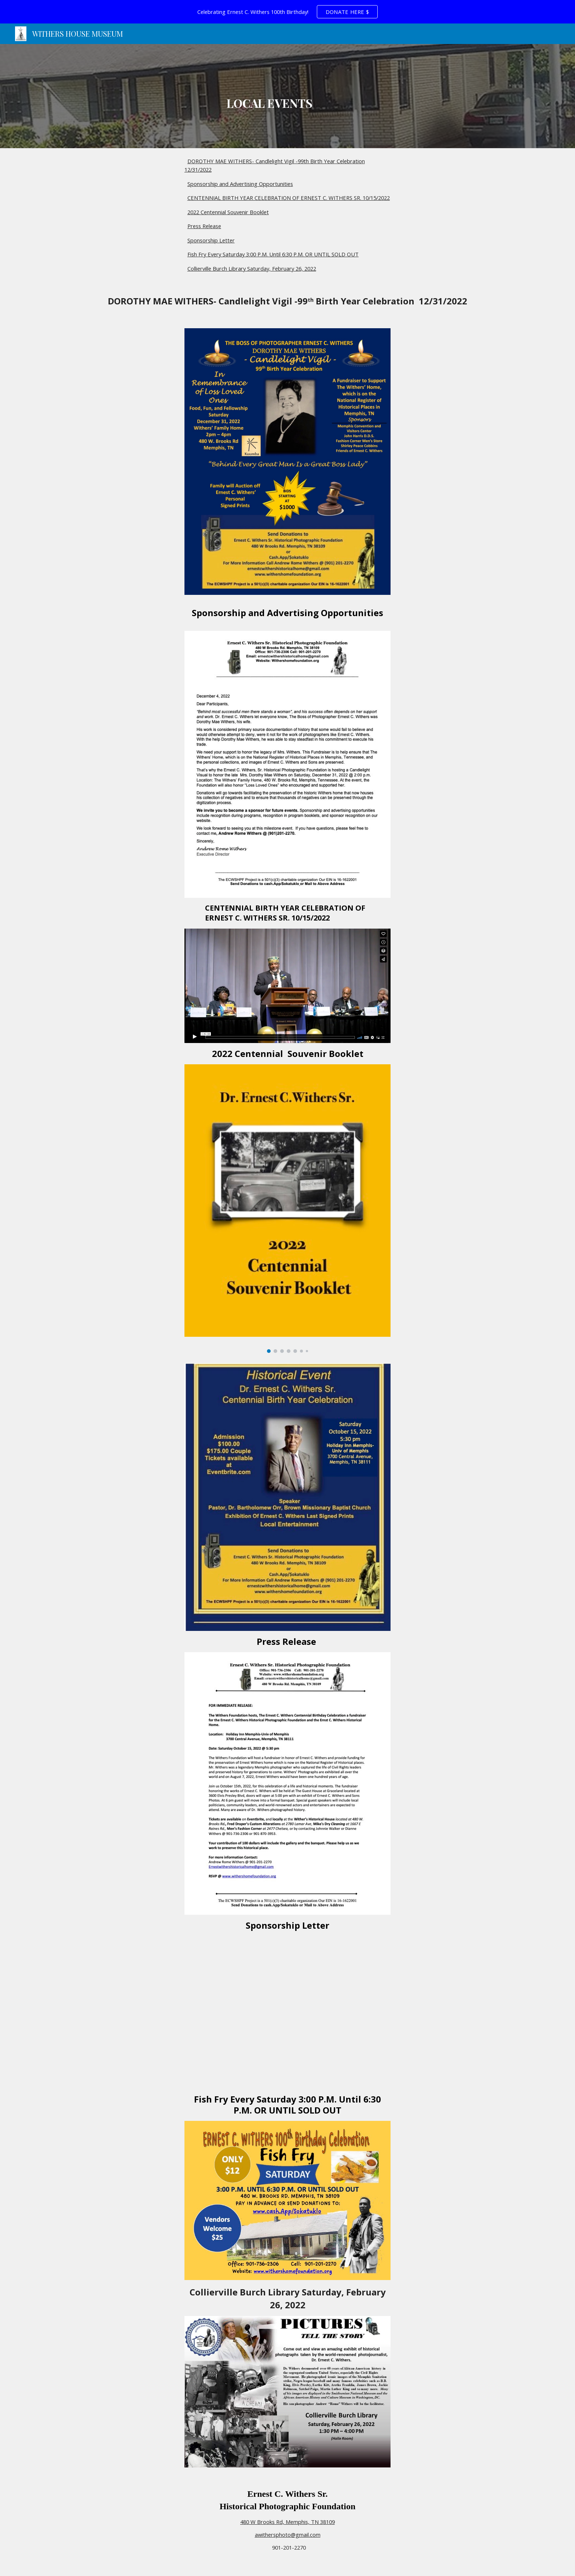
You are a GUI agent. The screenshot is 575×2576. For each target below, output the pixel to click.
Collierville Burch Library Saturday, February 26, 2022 (251, 268)
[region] (287, 11)
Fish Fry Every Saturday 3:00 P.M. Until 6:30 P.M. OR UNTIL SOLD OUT (273, 254)
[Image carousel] (287, 1208)
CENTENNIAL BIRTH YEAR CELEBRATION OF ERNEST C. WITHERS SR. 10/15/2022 (288, 197)
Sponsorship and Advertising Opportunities (240, 183)
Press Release (204, 226)
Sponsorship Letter (211, 240)
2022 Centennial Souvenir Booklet (228, 212)
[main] (269, 96)
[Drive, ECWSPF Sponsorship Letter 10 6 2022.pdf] (287, 2012)
